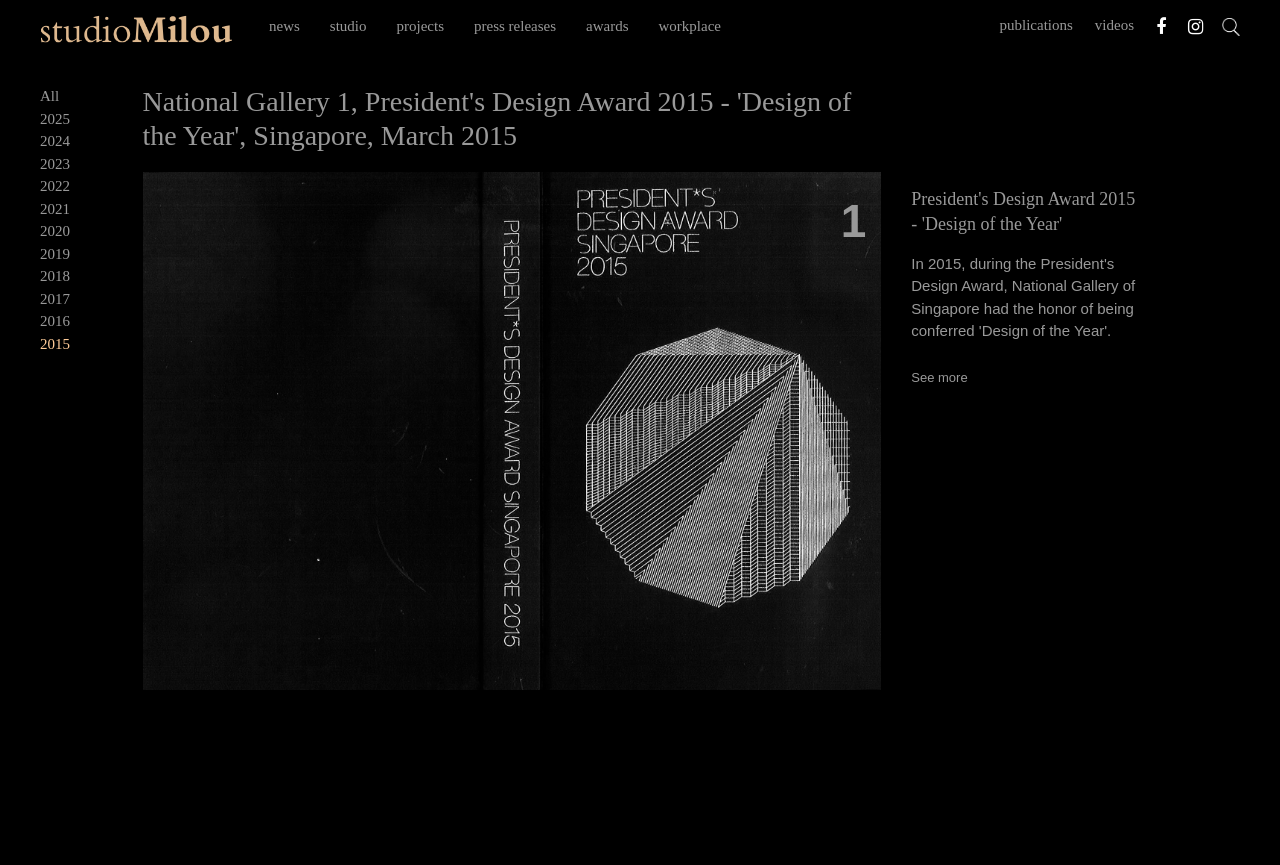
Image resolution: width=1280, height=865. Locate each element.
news (284, 26)
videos (1114, 25)
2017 (55, 299)
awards (607, 26)
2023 (55, 164)
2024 (55, 141)
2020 (55, 231)
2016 (55, 321)
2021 (55, 209)
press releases (515, 26)
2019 (55, 254)
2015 (55, 344)
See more (939, 377)
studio (348, 26)
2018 (55, 276)
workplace (690, 26)
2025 (55, 119)
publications (1036, 25)
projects (420, 26)
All (49, 96)
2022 (55, 186)
